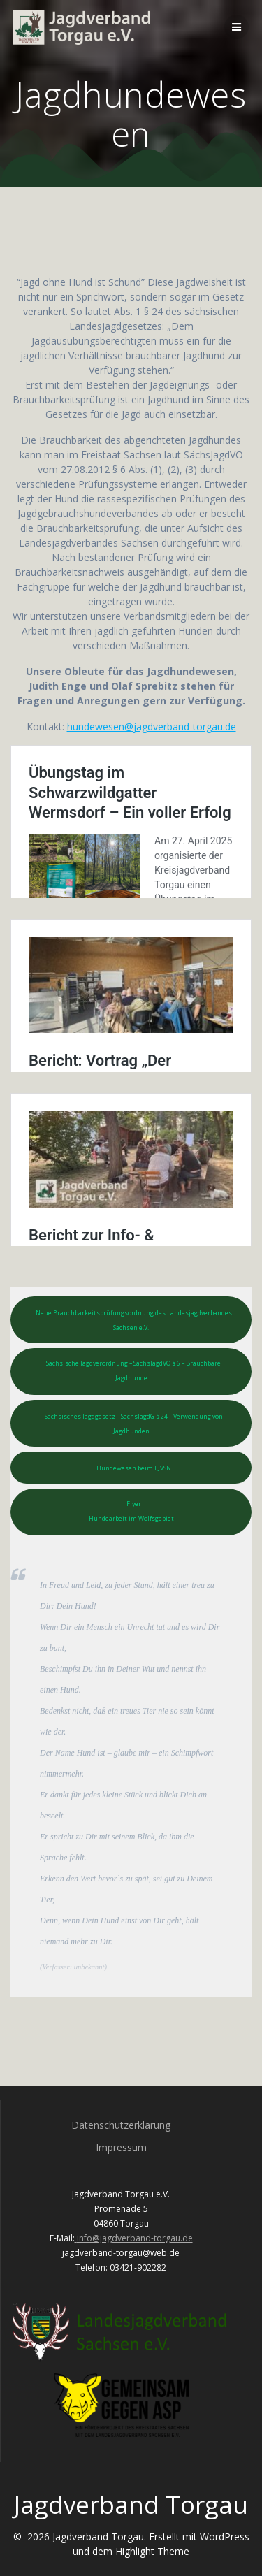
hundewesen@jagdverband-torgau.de (151, 726)
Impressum (121, 2147)
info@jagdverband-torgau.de (135, 2238)
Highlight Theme (152, 2551)
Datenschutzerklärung (120, 2125)
